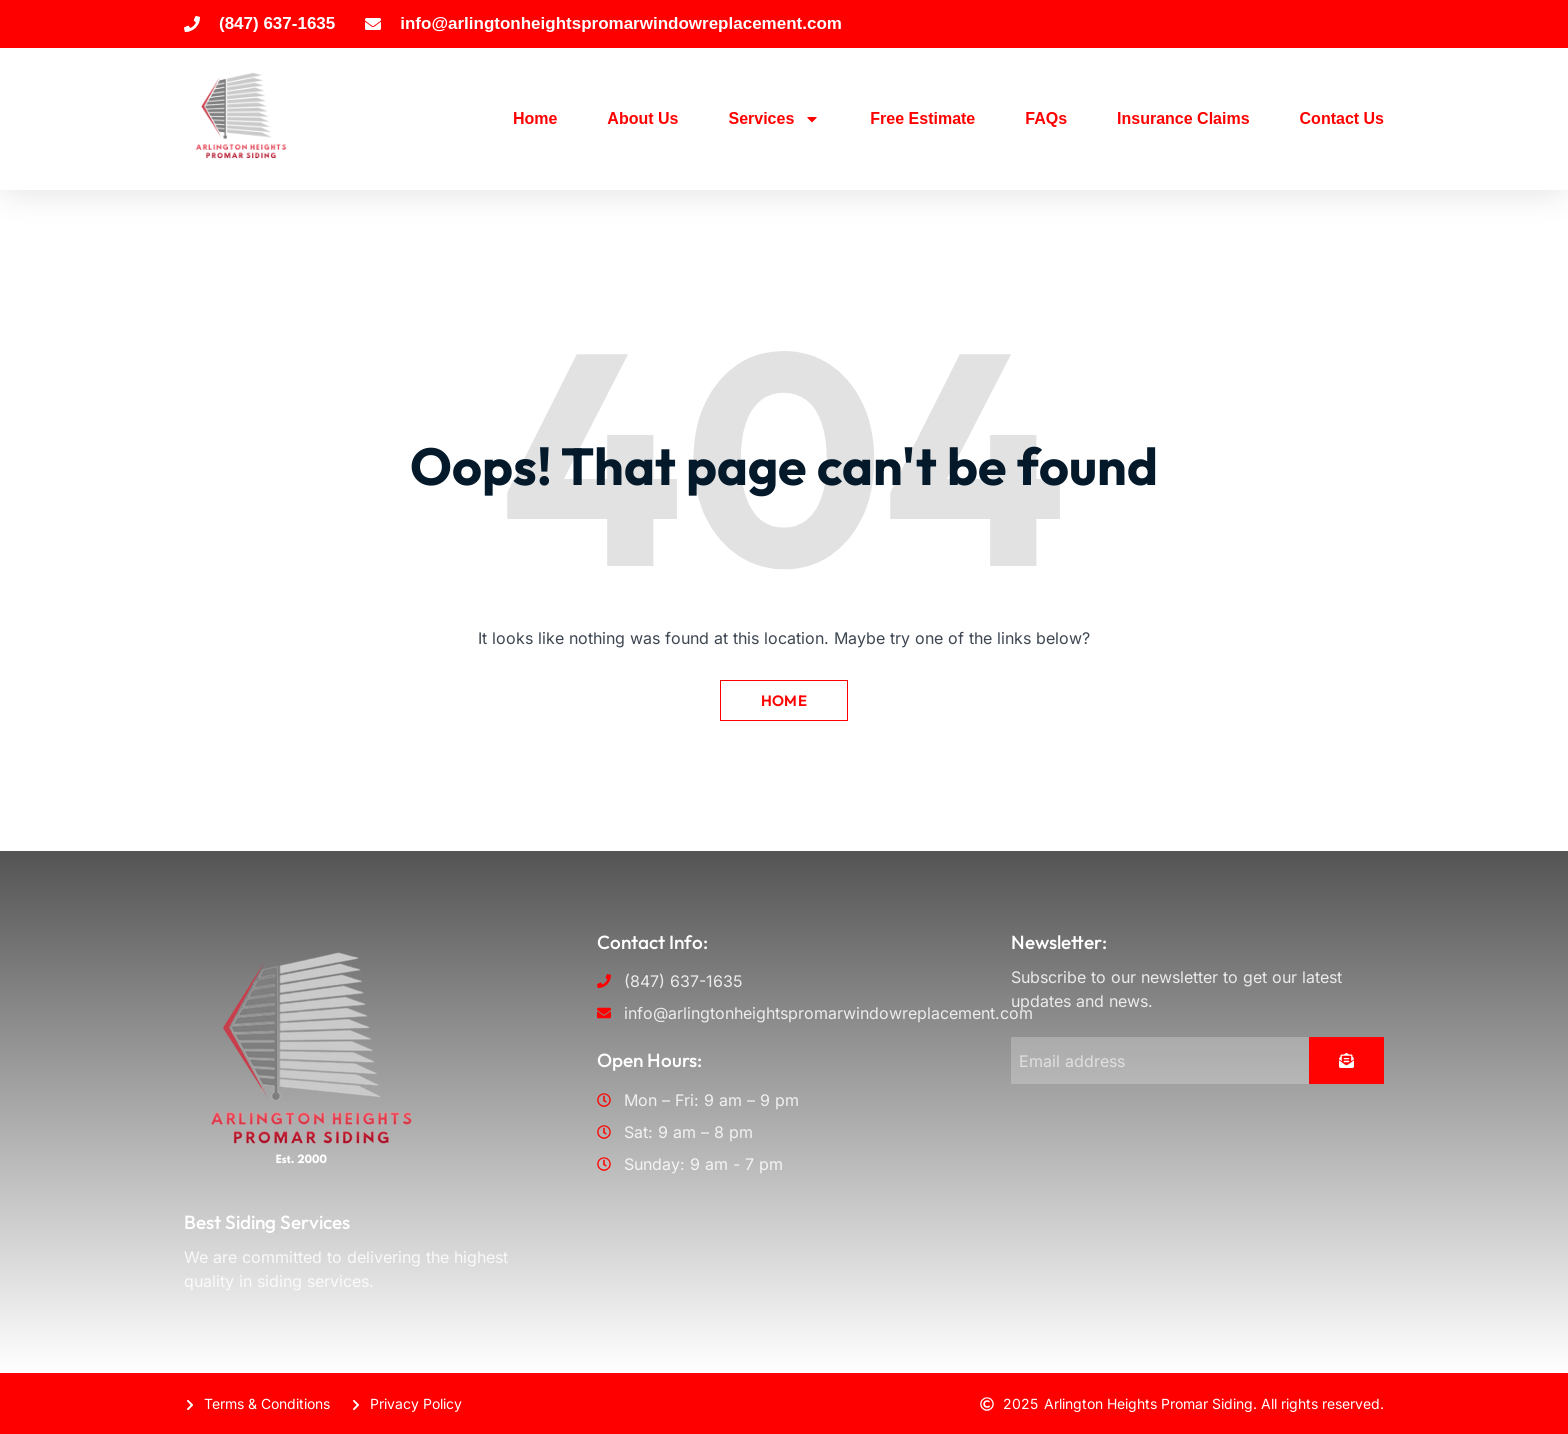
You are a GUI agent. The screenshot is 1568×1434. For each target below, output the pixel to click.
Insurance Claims (1183, 118)
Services (774, 119)
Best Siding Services (267, 1222)
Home (535, 118)
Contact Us (1342, 118)
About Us (642, 118)
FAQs (1046, 118)
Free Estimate (922, 118)
